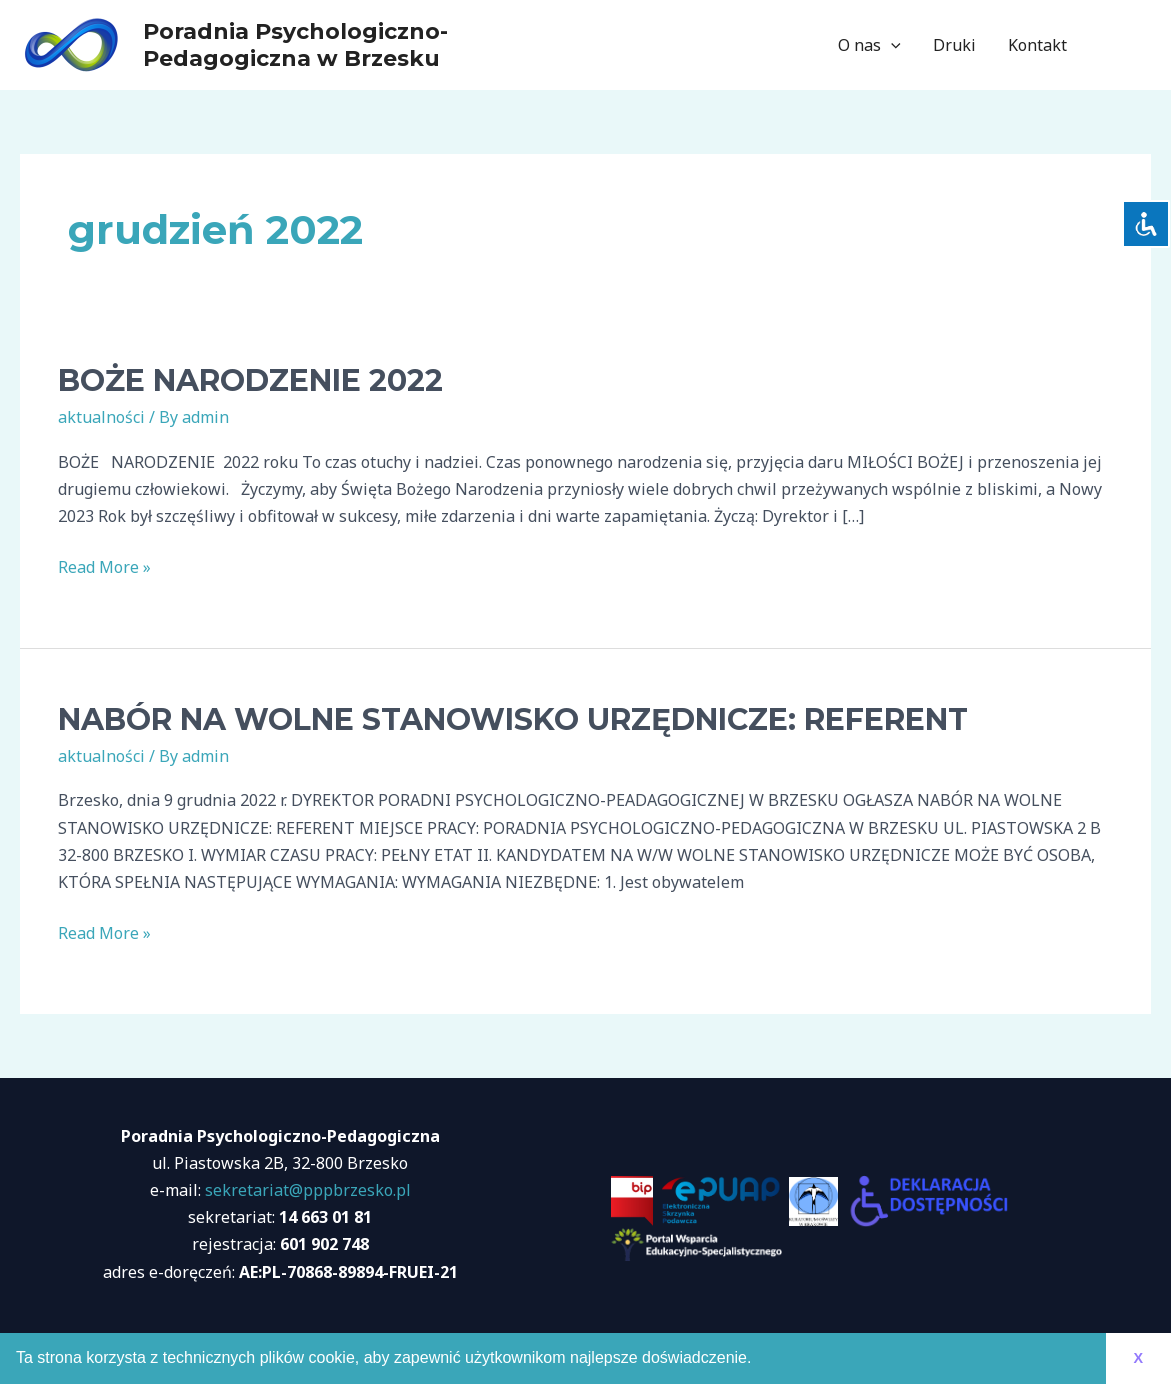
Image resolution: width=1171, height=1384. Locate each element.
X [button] (1138, 1358)
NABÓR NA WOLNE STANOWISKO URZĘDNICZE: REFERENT (513, 719)
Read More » (104, 567)
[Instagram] (1142, 46)
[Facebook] (1112, 46)
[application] (891, 45)
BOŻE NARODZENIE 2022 (250, 380)
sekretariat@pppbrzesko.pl (308, 1190)
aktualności (101, 417)
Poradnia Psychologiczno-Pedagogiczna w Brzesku (295, 45)
